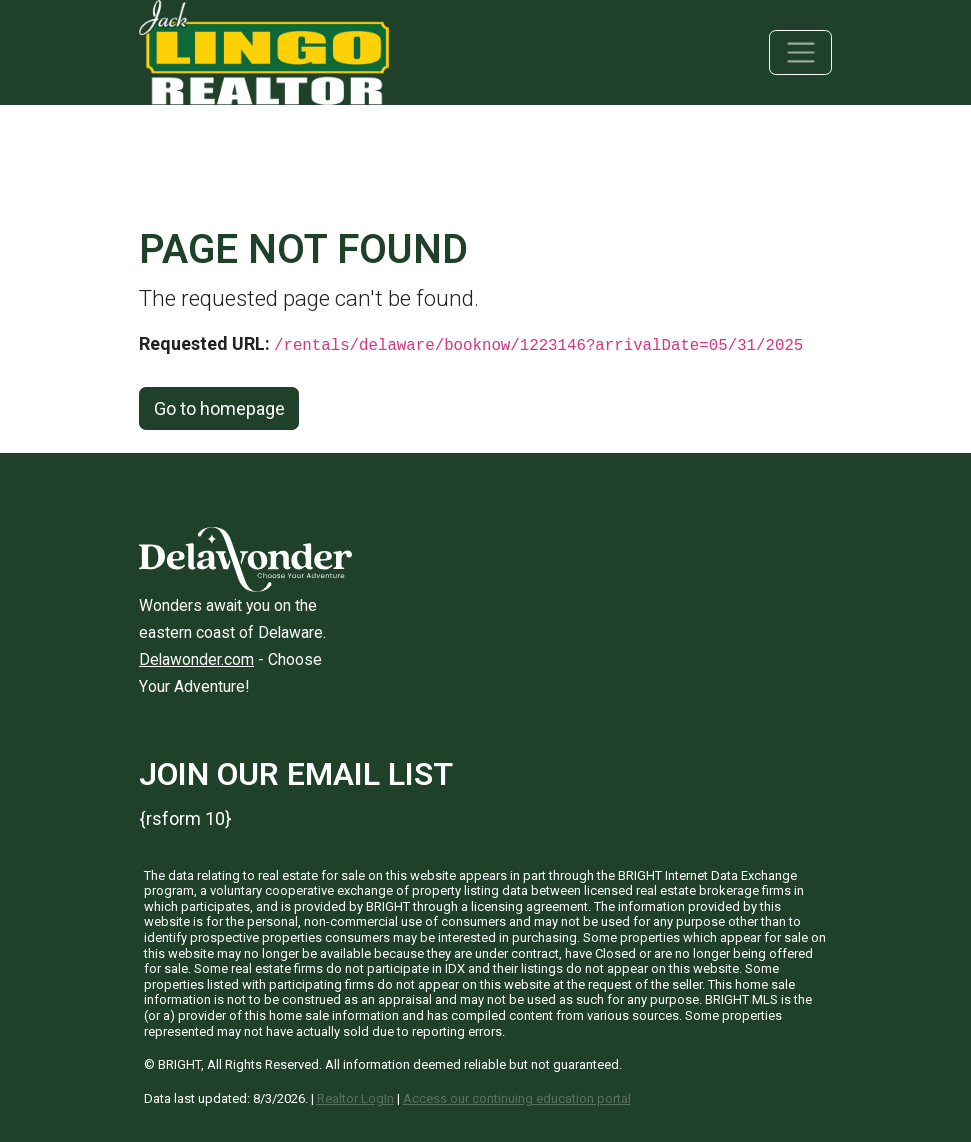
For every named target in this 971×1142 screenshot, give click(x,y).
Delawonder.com (196, 659)
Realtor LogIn (355, 1098)
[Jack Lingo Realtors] (264, 50)
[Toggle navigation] (800, 52)
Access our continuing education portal (517, 1098)
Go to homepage (219, 408)
